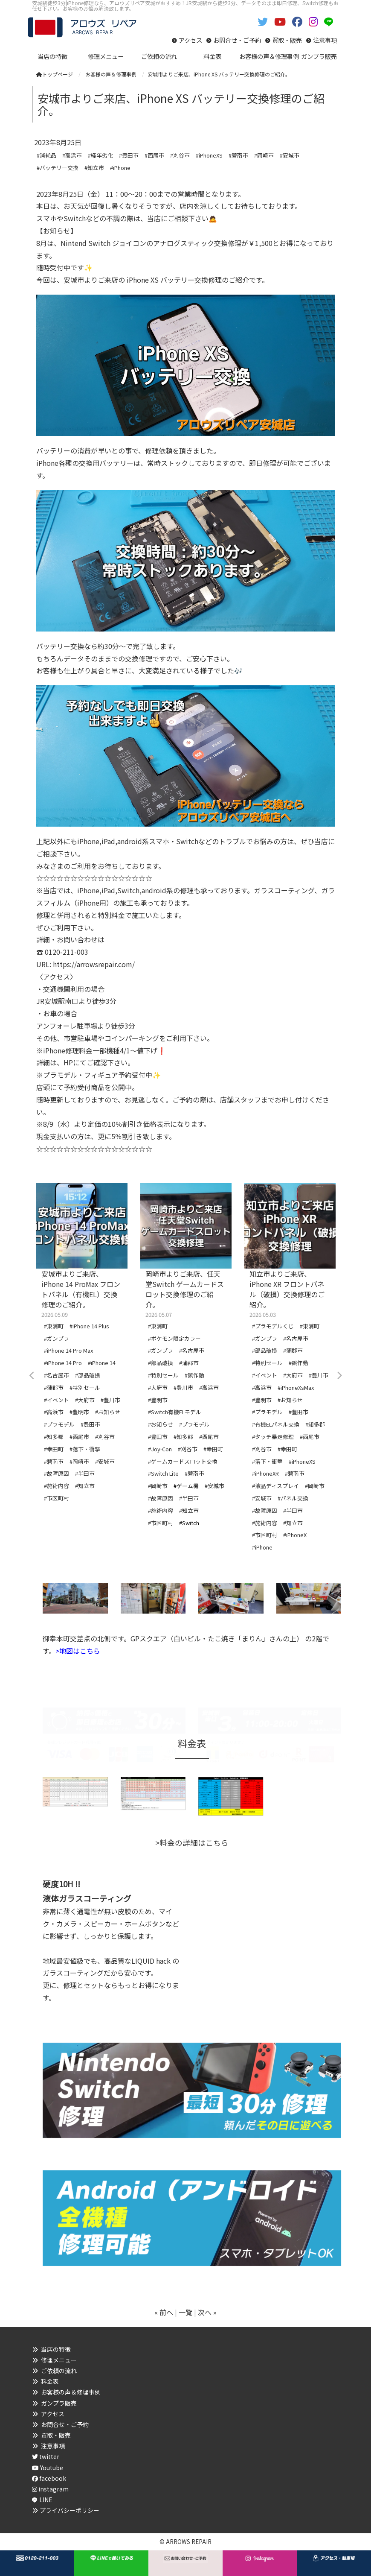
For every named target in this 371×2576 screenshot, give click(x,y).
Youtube (47, 2467)
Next (339, 1375)
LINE (45, 2499)
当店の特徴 (56, 2349)
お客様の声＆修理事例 (71, 2392)
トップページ (54, 74)
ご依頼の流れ (59, 2370)
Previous (32, 1375)
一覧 (185, 2312)
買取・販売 (287, 39)
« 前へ (163, 2312)
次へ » (207, 2312)
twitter (45, 2456)
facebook (49, 2478)
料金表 (50, 2381)
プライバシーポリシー (69, 2510)
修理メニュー (59, 2360)
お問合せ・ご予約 (237, 39)
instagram (50, 2489)
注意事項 (325, 39)
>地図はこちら (77, 1651)
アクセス (190, 39)
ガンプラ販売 (59, 2403)
